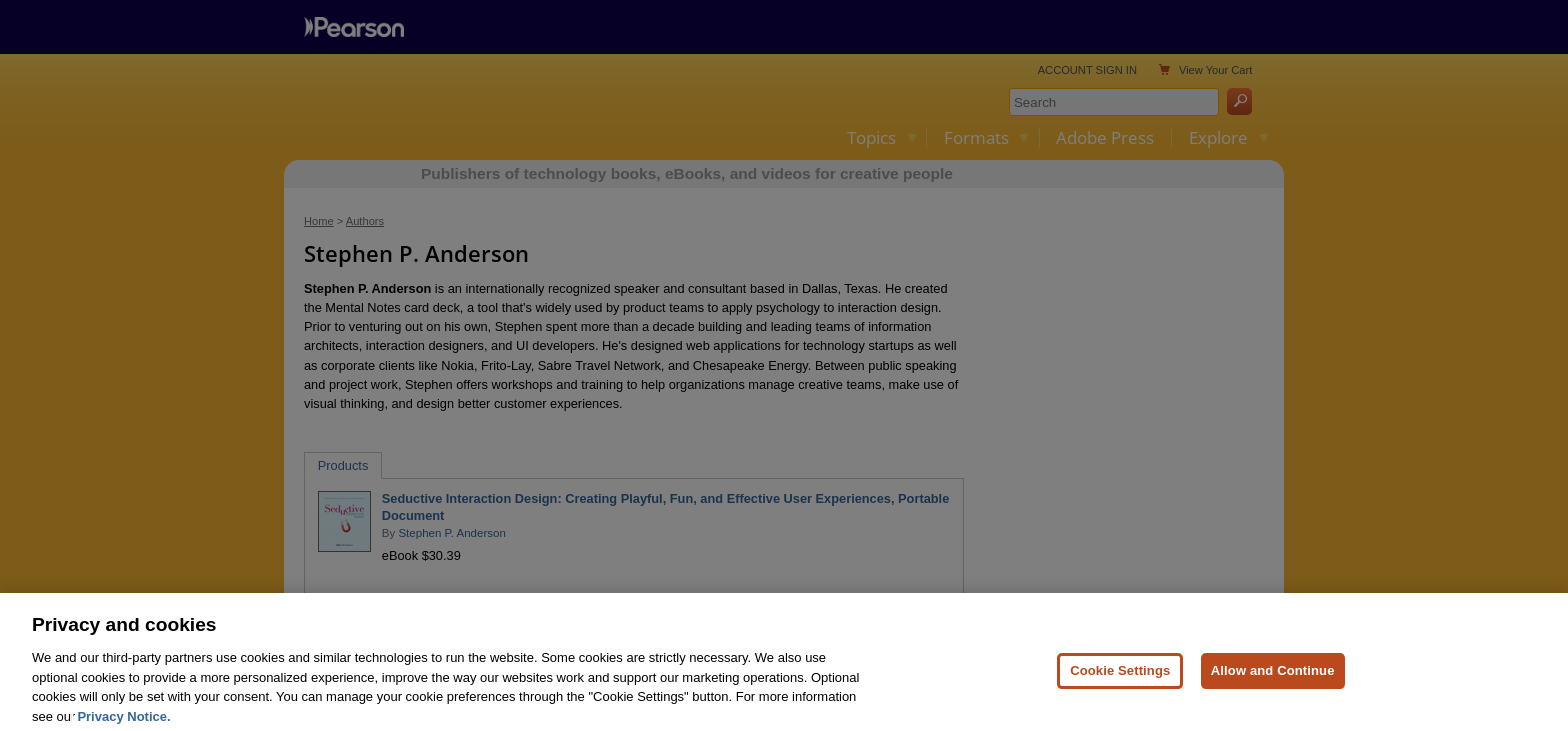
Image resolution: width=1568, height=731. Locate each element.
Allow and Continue (1273, 683)
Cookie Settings (1120, 683)
